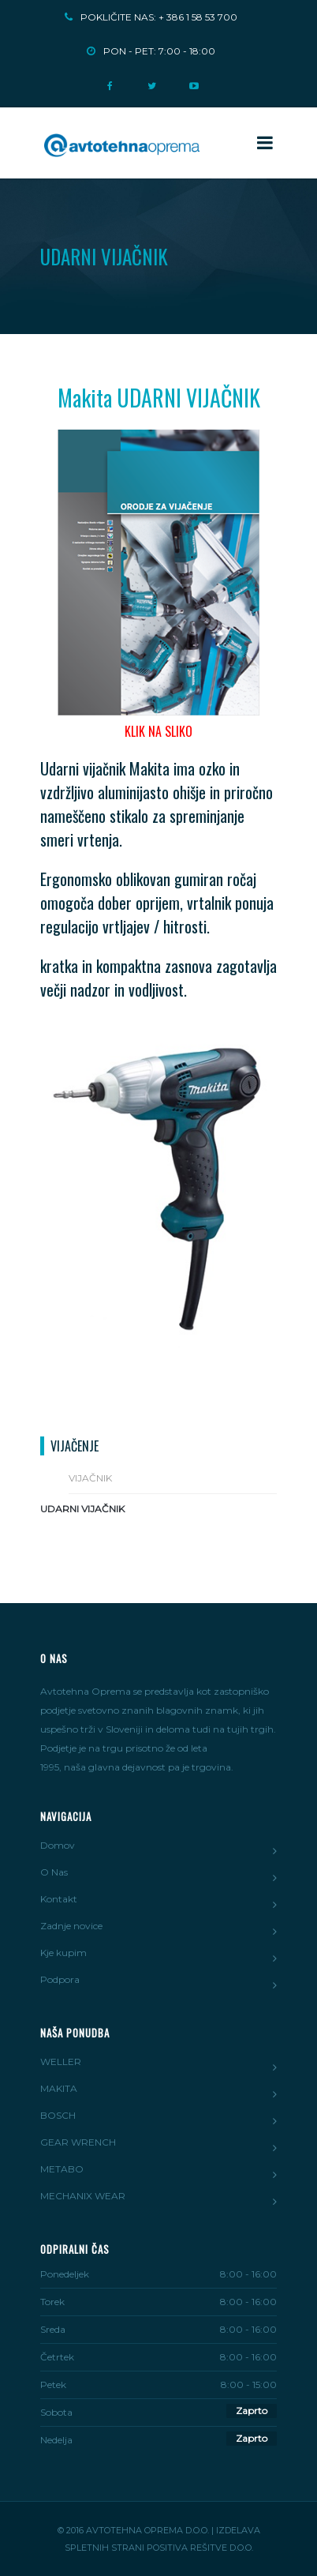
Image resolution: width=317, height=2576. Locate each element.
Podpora (60, 1979)
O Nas (54, 1872)
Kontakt (58, 1899)
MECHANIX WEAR (82, 2196)
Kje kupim (63, 1952)
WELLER (60, 2061)
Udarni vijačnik (82, 1509)
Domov (57, 1845)
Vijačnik (90, 1478)
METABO (62, 2169)
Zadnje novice (71, 1926)
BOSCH (58, 2115)
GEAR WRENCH (78, 2142)
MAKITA (58, 2088)
